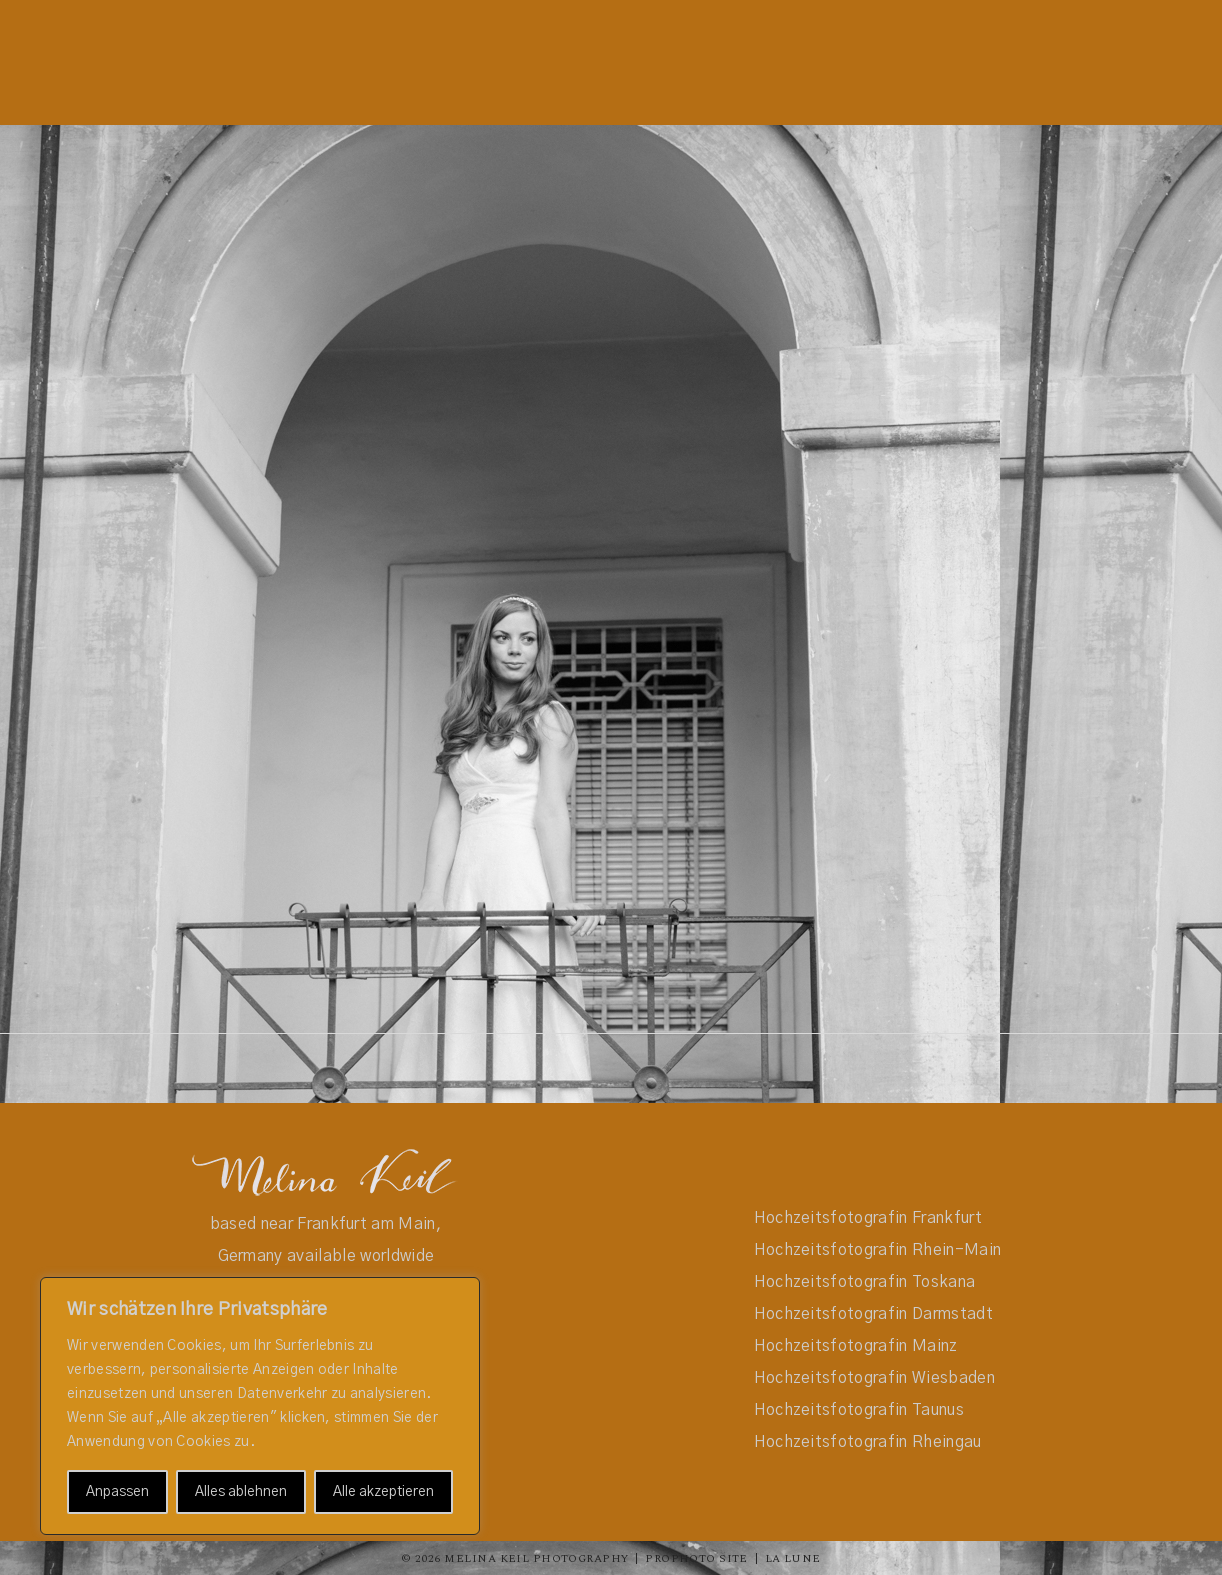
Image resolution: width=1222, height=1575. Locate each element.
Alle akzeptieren (383, 1492)
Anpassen (117, 1492)
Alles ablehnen (241, 1492)
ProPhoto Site (696, 1558)
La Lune (793, 1558)
